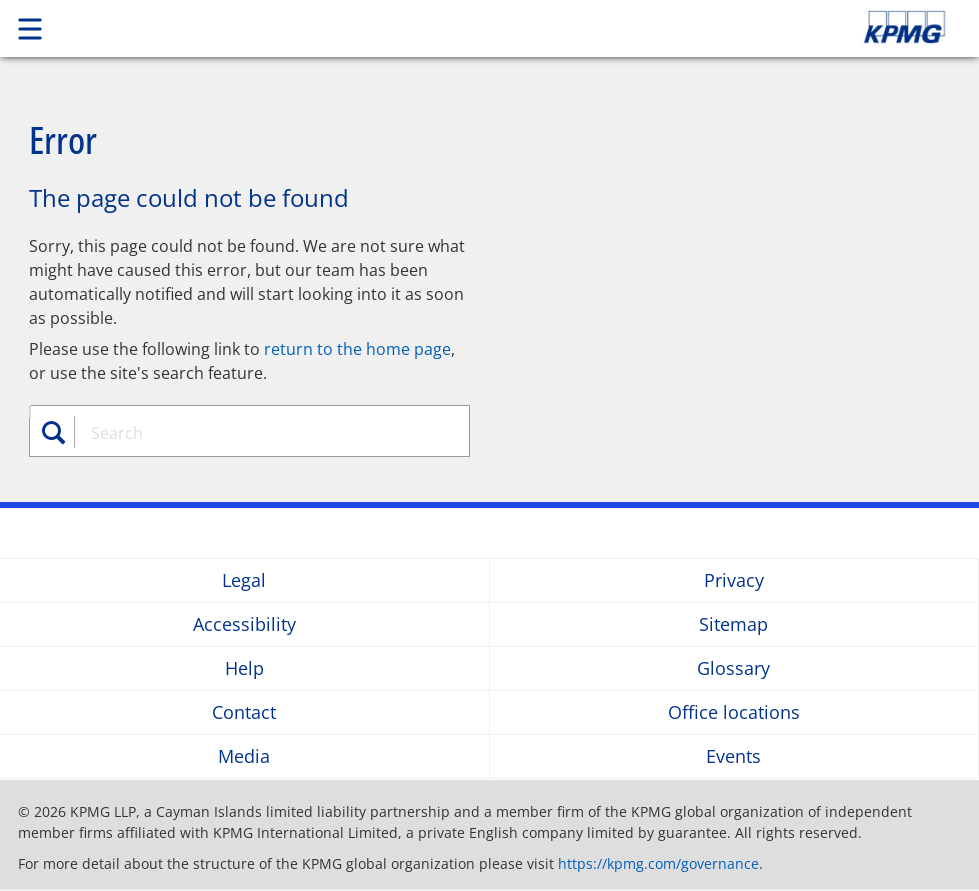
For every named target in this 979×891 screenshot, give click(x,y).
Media (244, 756)
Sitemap (733, 624)
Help (244, 668)
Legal (244, 580)
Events (733, 756)
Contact (244, 712)
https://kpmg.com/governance (658, 863)
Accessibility (244, 624)
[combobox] (261, 433)
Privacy (734, 580)
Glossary (733, 668)
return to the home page (357, 349)
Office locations (734, 712)
